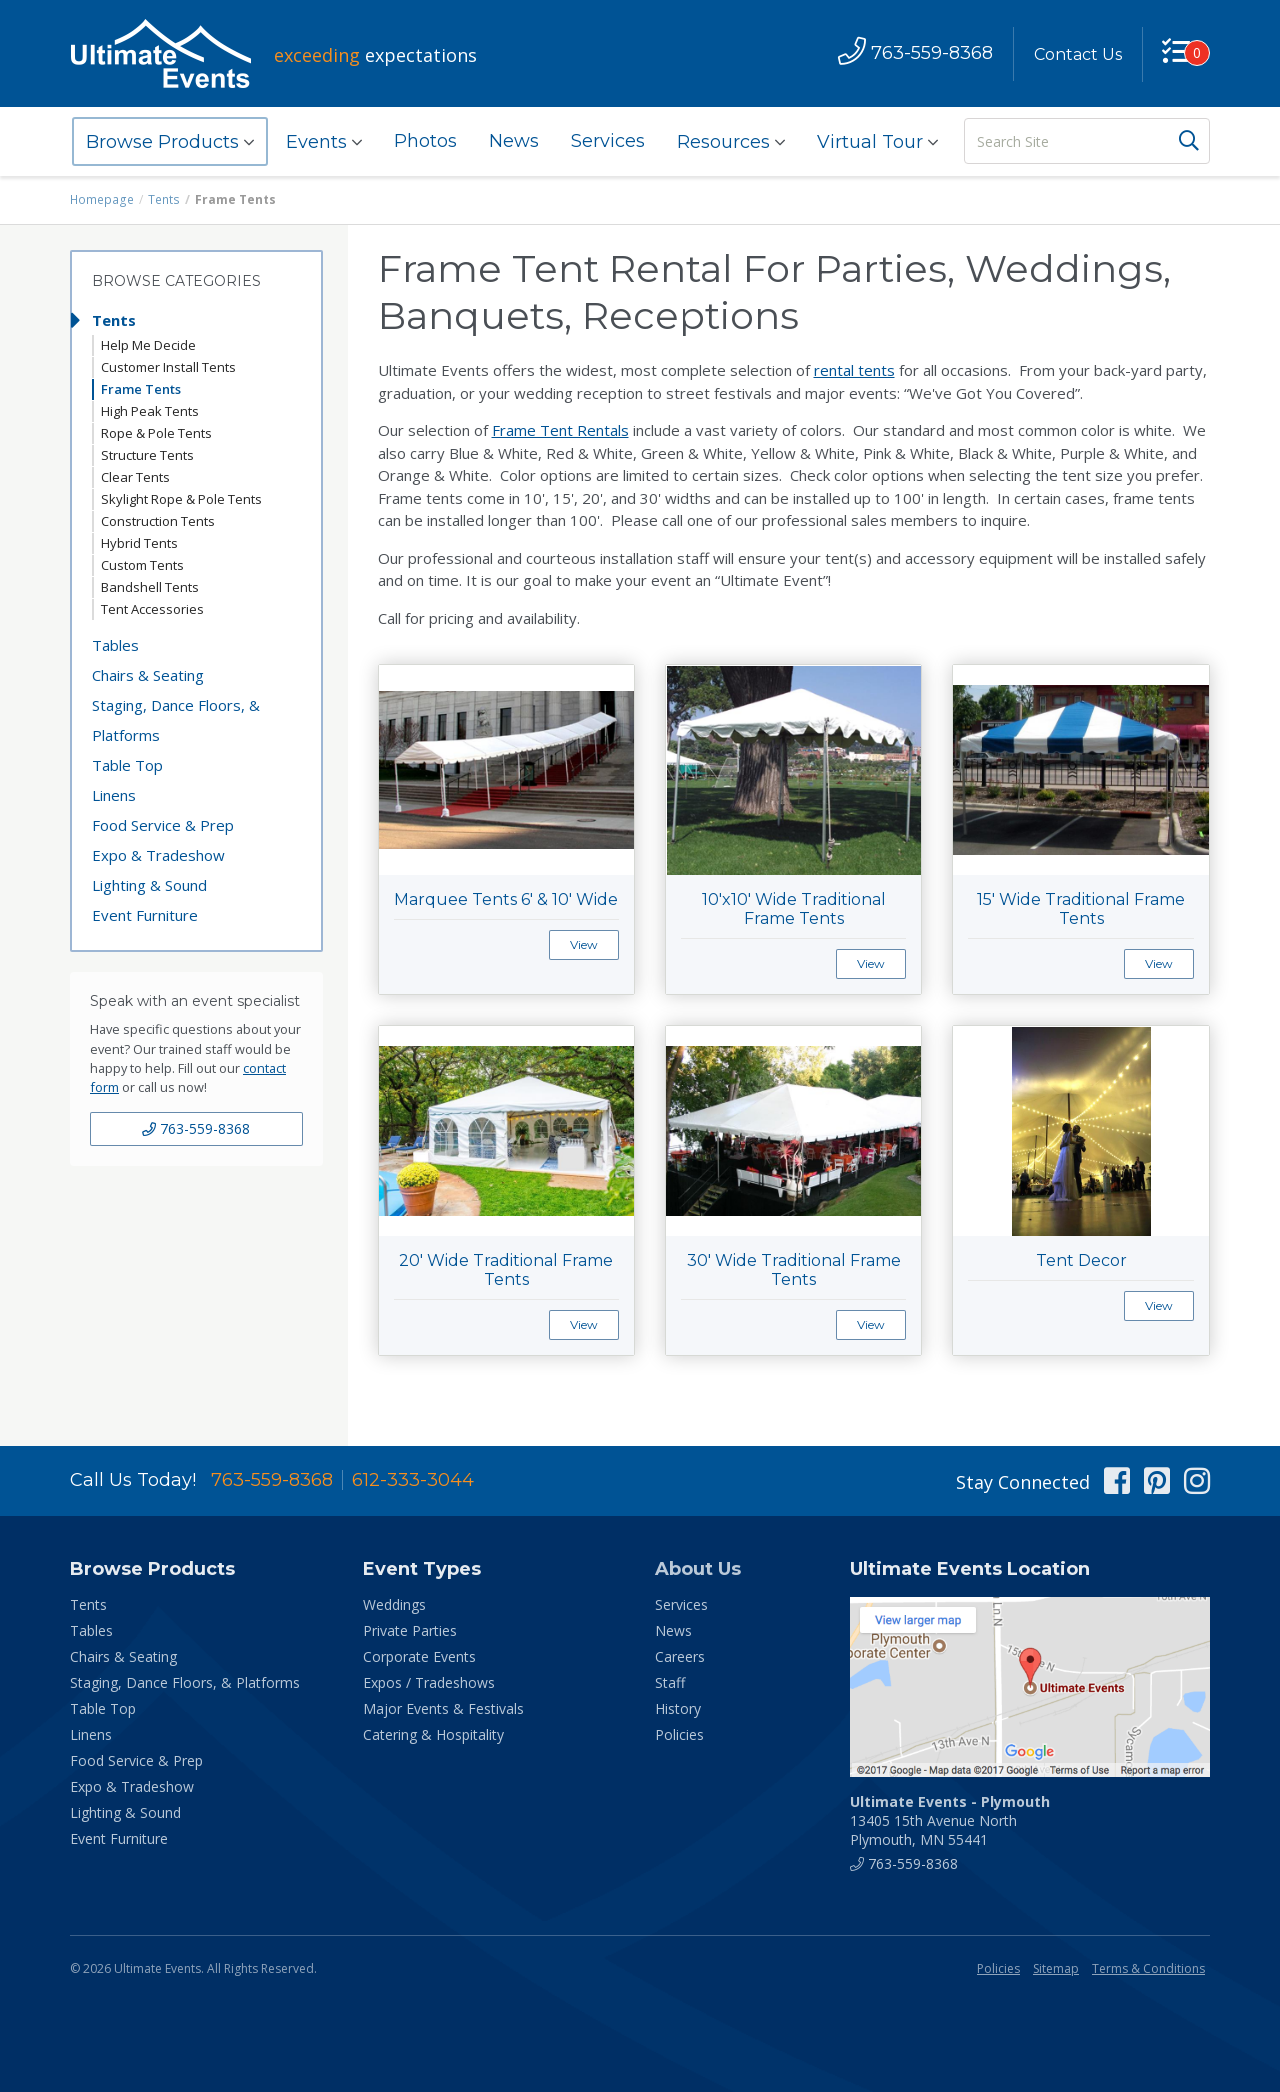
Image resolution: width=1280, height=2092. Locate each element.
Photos (425, 141)
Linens (114, 795)
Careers (680, 1656)
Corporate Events (419, 1656)
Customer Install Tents (168, 367)
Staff (670, 1682)
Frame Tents (141, 389)
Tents (163, 199)
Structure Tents (147, 455)
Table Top (127, 765)
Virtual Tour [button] (877, 142)
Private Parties (410, 1630)
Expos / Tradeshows (429, 1682)
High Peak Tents (150, 411)
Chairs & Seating (148, 675)
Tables (115, 645)
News (514, 141)
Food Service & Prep (163, 825)
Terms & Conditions (1148, 1968)
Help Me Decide (148, 345)
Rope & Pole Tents (156, 433)
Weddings (394, 1604)
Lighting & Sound (149, 885)
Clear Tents (135, 477)
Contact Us (1077, 54)
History (678, 1708)
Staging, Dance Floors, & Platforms (176, 720)
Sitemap (1056, 1968)
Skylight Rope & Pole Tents (181, 499)
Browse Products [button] (170, 142)
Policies (679, 1734)
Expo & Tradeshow (158, 855)
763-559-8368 (196, 1128)
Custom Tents (142, 565)
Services (608, 141)
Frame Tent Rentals (560, 430)
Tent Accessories (152, 609)
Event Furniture (145, 915)
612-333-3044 (413, 1480)
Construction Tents (158, 521)
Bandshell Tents (150, 587)
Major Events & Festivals (443, 1708)
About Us (698, 1569)
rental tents (854, 370)
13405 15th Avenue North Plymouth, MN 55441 (950, 1820)
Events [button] (324, 142)
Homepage (102, 199)
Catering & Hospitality (433, 1734)
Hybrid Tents (139, 543)
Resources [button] (731, 142)
